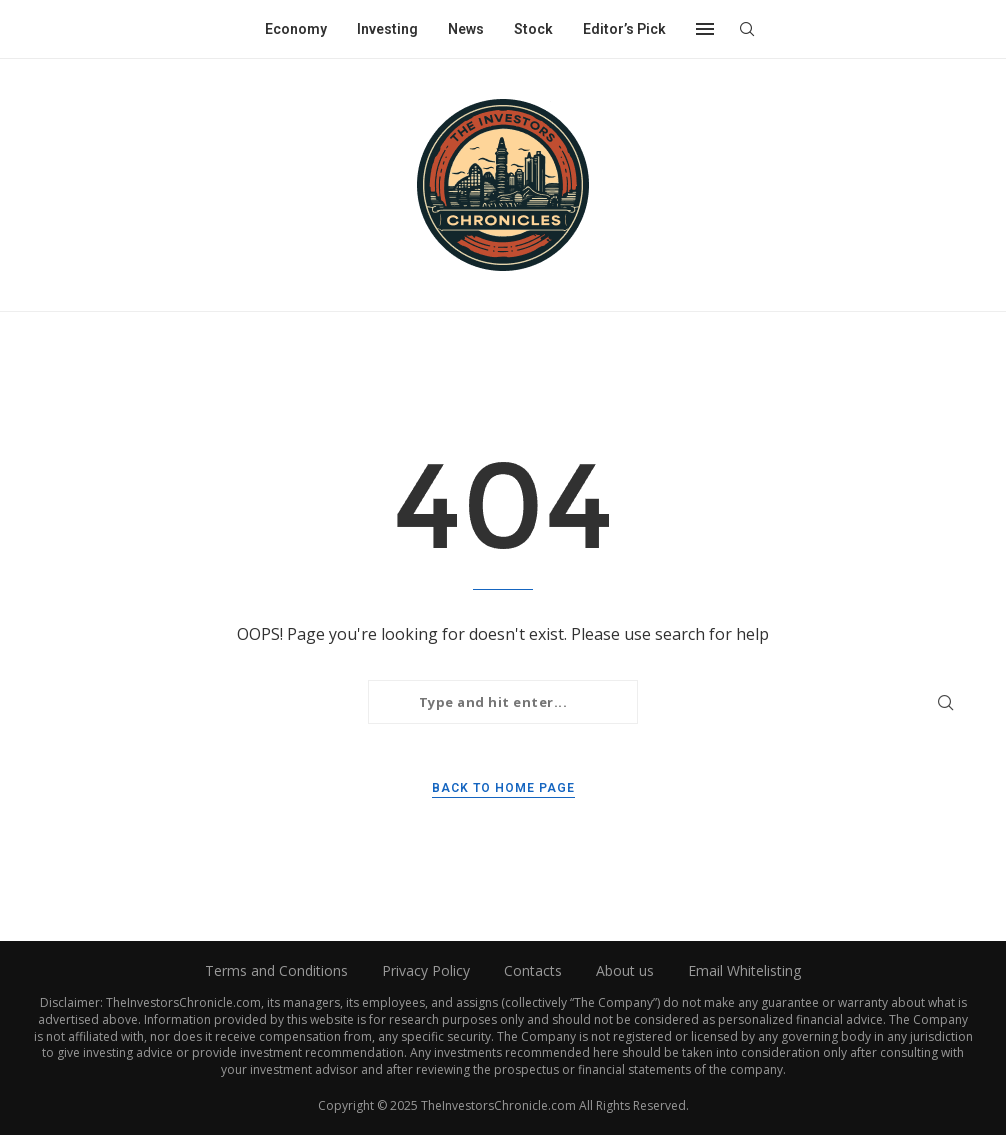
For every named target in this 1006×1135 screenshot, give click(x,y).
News (466, 29)
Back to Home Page (503, 788)
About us (625, 970)
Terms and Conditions (276, 970)
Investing (387, 29)
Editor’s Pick (624, 29)
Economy (296, 29)
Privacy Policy (426, 970)
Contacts (533, 970)
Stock (533, 29)
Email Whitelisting (744, 970)
